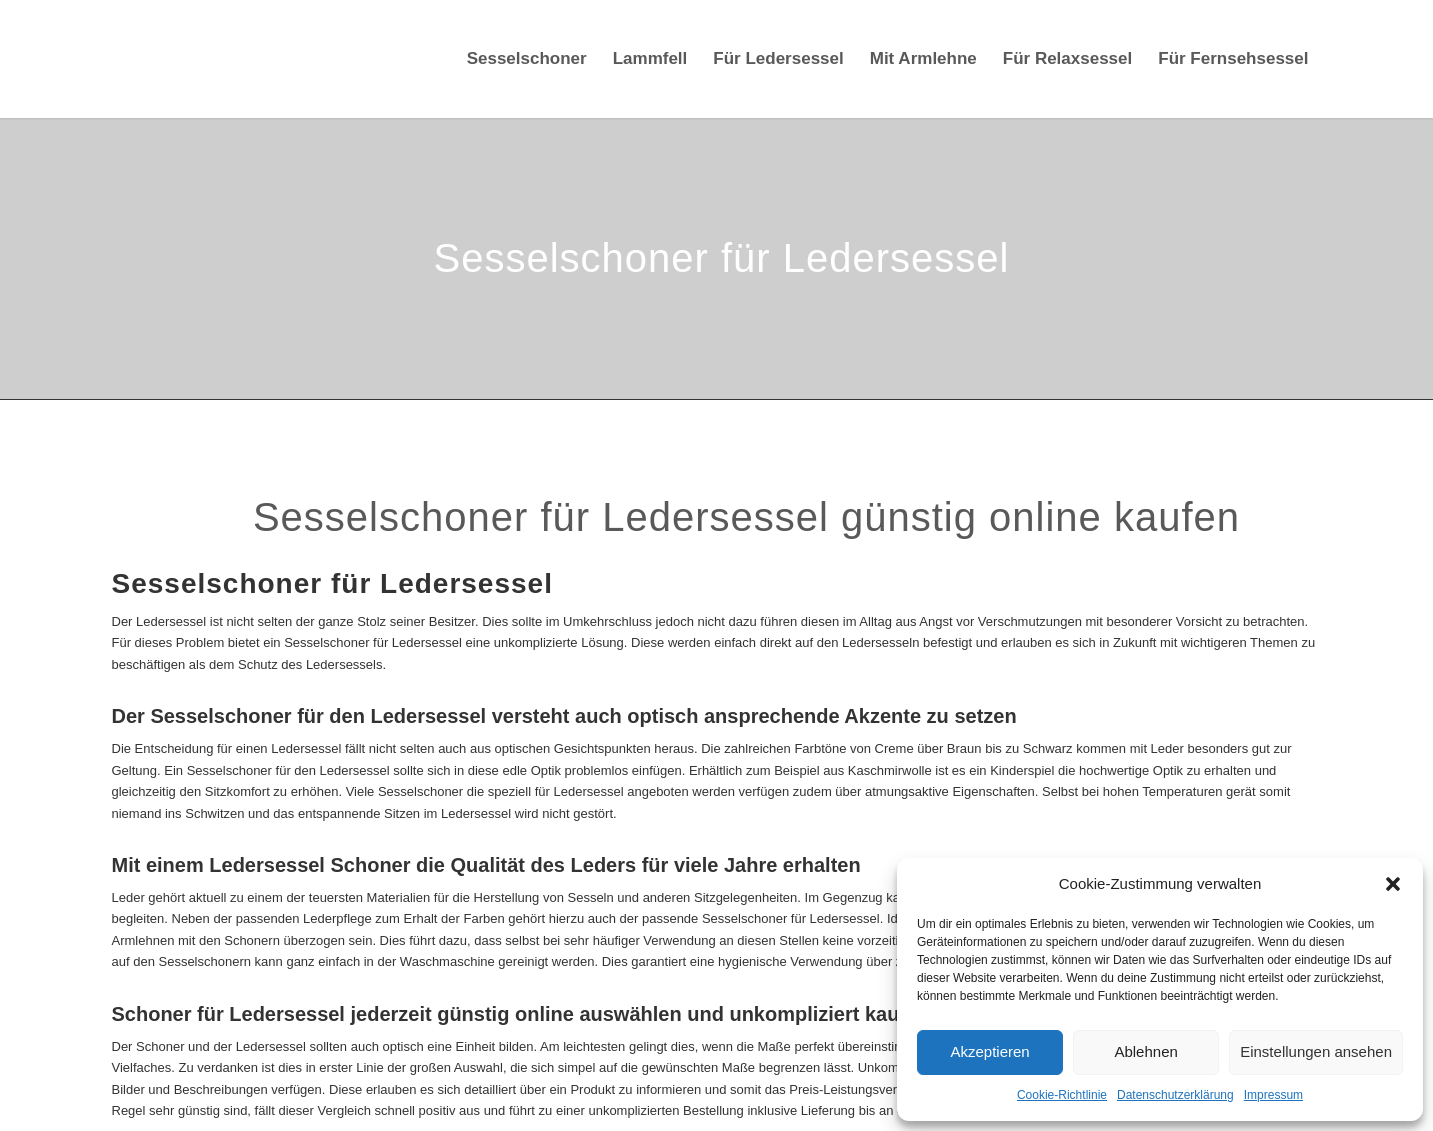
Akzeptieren (989, 1051)
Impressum (1273, 1095)
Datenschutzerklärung (1175, 1095)
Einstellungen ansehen (1316, 1051)
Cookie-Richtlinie (1062, 1095)
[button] (1393, 884)
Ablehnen (1145, 1051)
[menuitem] (527, 59)
